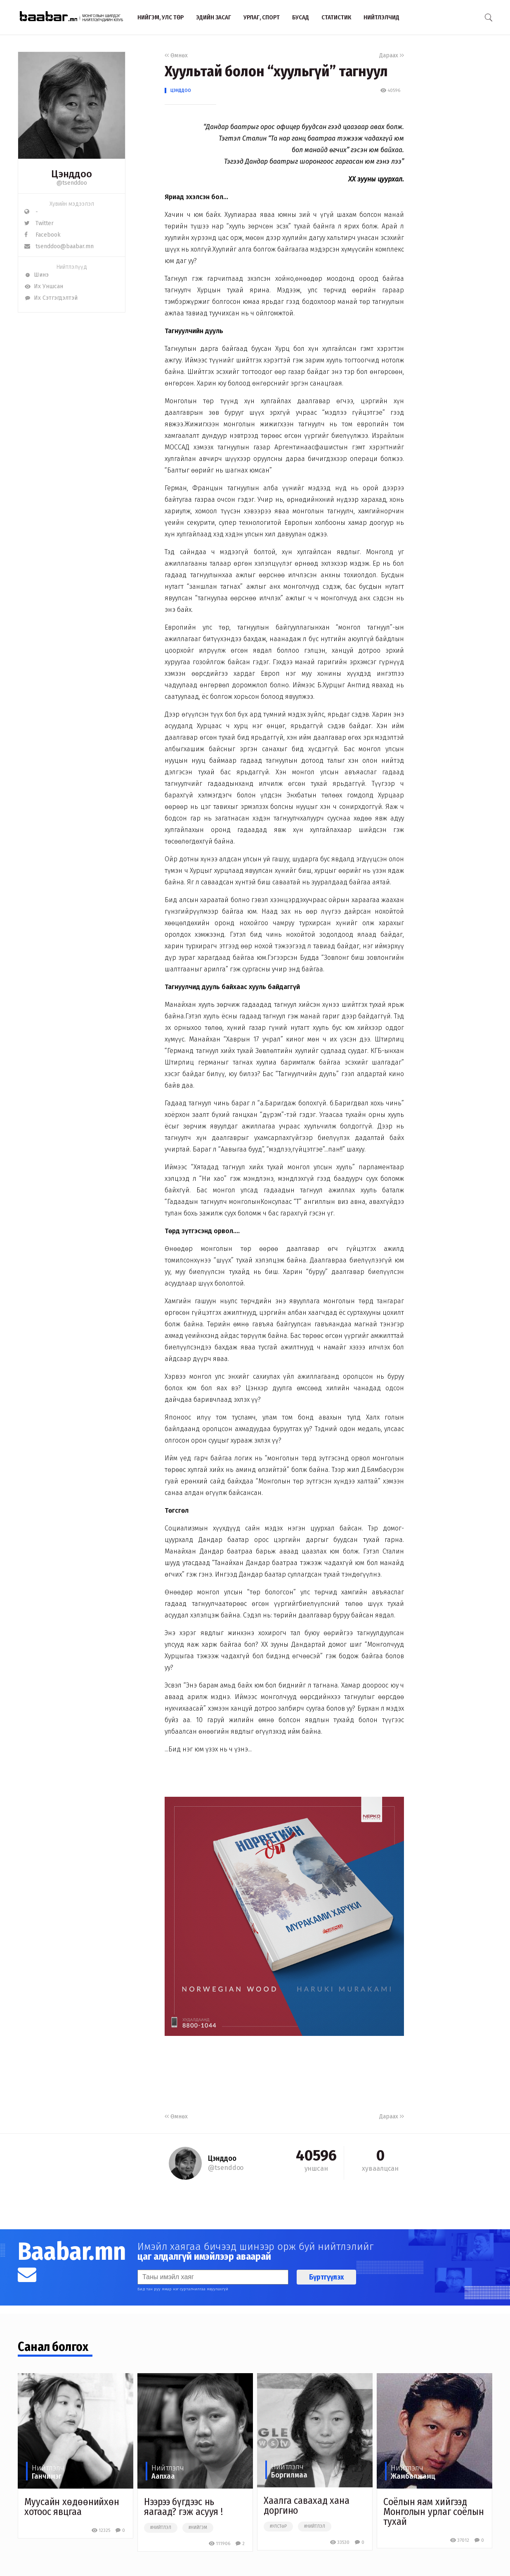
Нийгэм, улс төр (160, 17)
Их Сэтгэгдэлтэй (51, 297)
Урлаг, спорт (261, 17)
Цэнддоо (180, 90)
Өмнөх (176, 55)
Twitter (39, 223)
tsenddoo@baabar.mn (59, 246)
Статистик (336, 17)
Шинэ (36, 274)
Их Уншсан (43, 286)
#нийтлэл (160, 2527)
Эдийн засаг (213, 17)
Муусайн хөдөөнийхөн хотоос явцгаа (71, 2506)
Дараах (391, 55)
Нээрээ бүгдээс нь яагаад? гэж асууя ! (183, 2506)
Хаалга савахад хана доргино (306, 2505)
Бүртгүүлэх (326, 2277)
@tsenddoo (72, 182)
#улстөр (278, 2526)
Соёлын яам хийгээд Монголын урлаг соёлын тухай (433, 2511)
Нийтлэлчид (381, 17)
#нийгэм (198, 2527)
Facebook (42, 234)
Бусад (300, 17)
